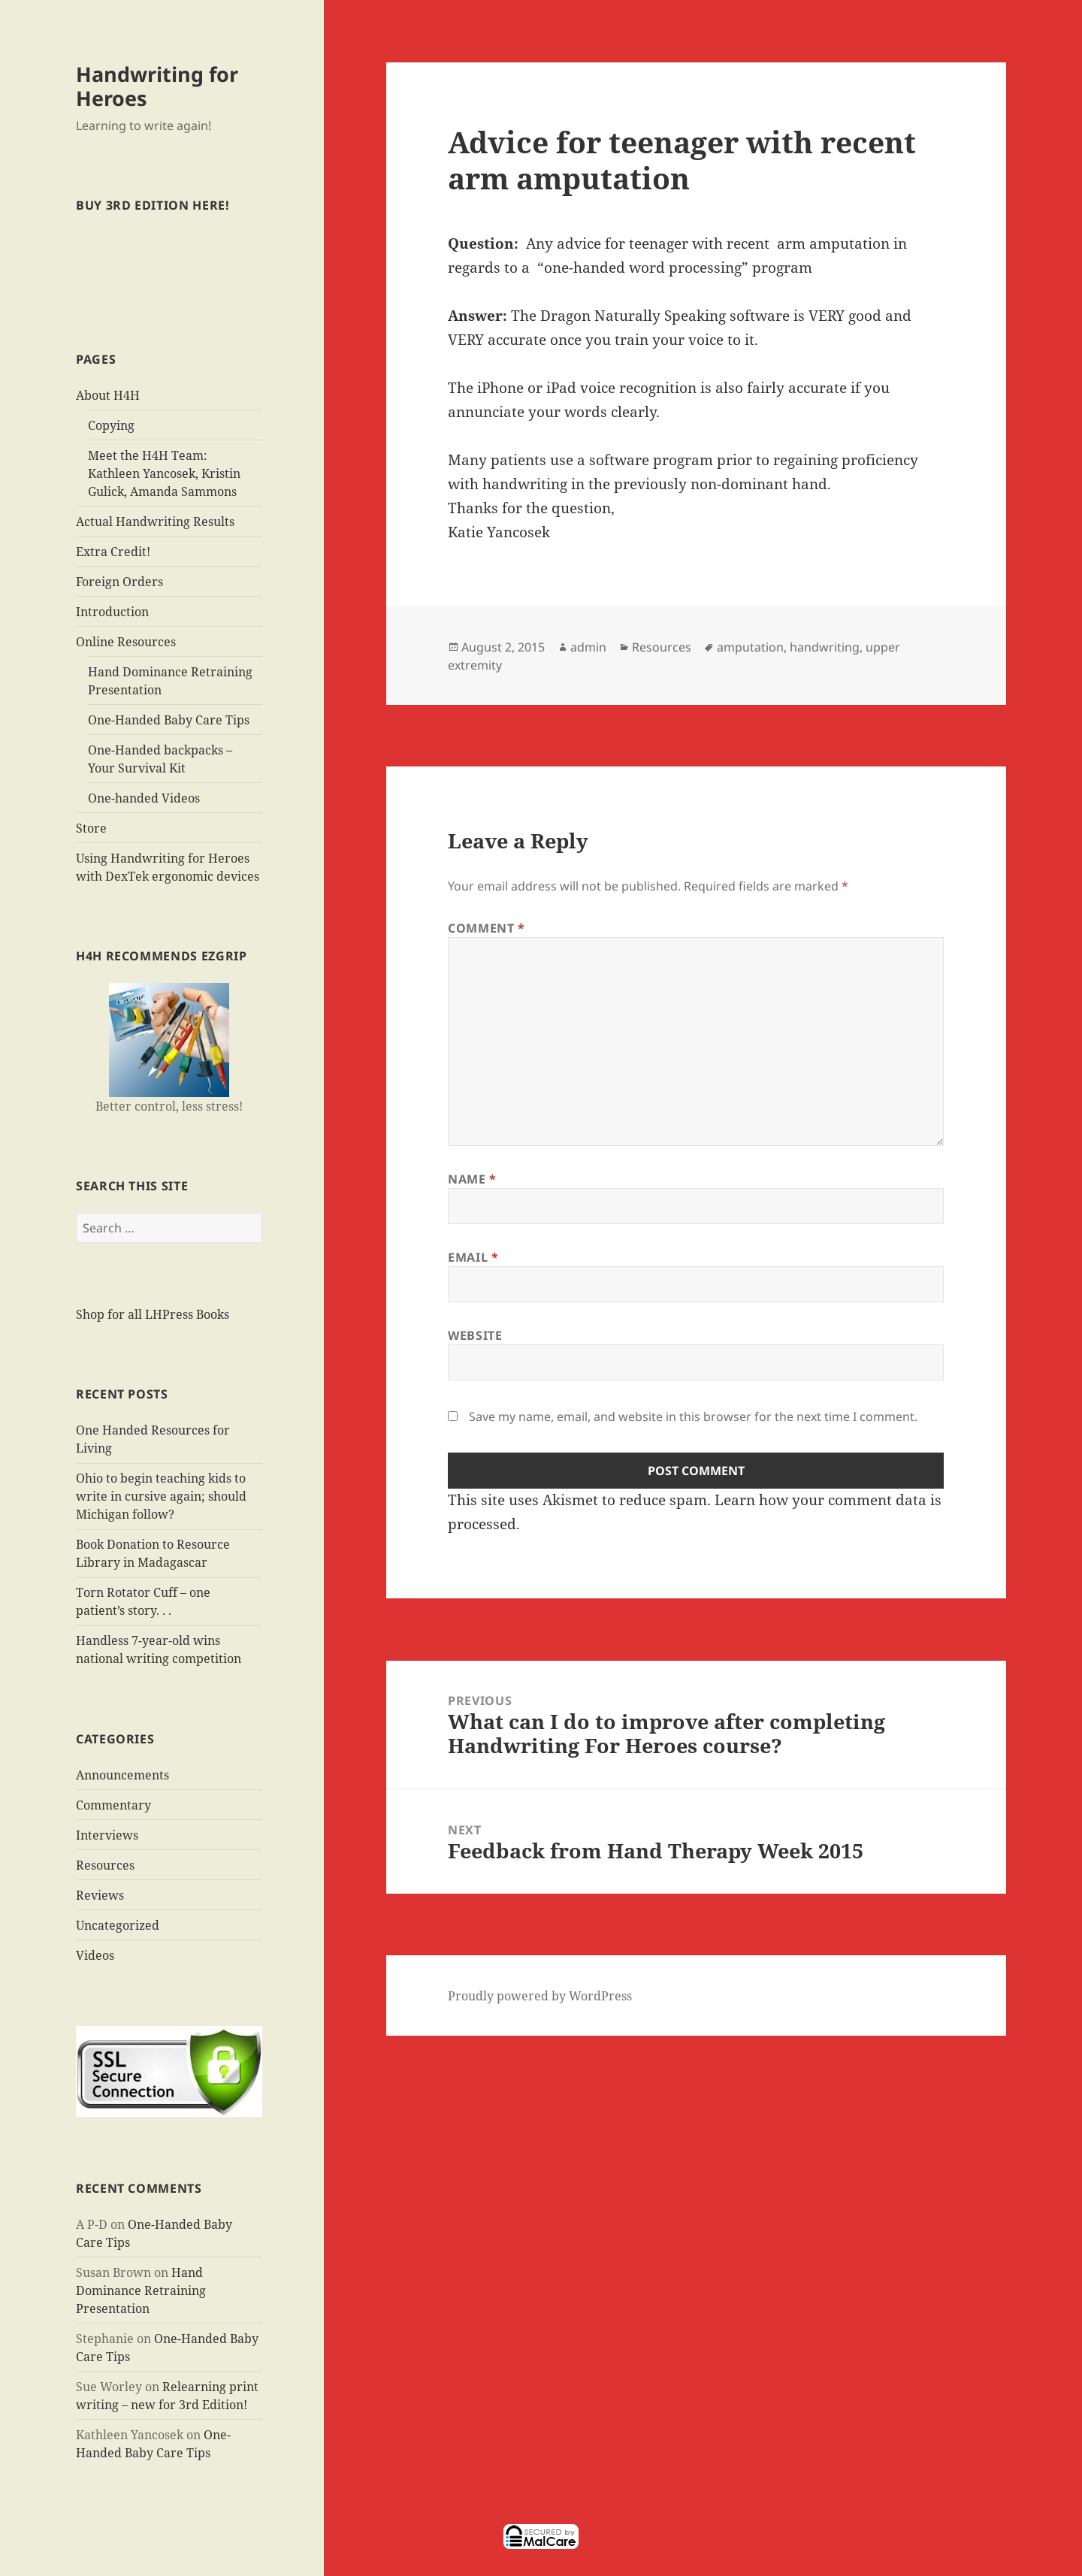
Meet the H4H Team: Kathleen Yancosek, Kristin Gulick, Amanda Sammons (164, 473)
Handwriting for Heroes (157, 86)
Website (475, 1335)
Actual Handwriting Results (155, 521)
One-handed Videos (144, 798)
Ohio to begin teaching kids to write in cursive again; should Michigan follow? (161, 1496)
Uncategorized (117, 1925)
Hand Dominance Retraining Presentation (141, 2290)
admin (588, 647)
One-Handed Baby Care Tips (168, 720)
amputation (750, 647)
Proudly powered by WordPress (540, 1996)
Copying (111, 425)
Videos (95, 1955)
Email (473, 1257)
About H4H (108, 395)
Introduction (112, 611)
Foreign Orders (119, 581)
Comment (486, 928)
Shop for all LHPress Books (152, 1314)
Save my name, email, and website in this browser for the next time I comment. (693, 1416)
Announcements (122, 1775)
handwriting (825, 647)
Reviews (100, 1895)
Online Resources (126, 641)
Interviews (107, 1835)
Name (472, 1179)
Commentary (113, 1805)
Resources (105, 1865)
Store (91, 828)
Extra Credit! (113, 551)
